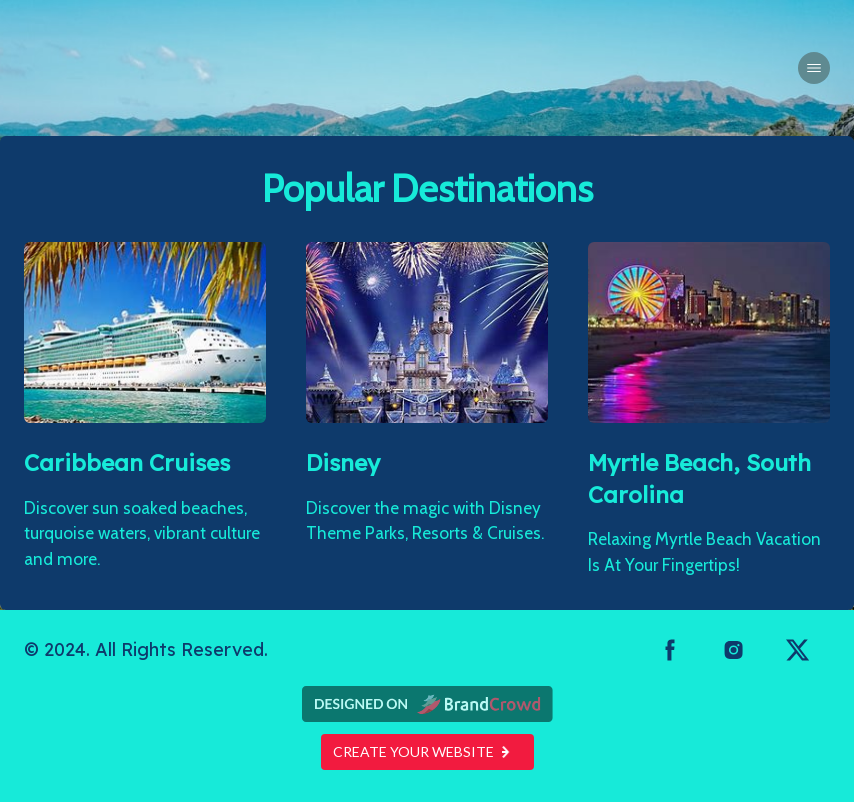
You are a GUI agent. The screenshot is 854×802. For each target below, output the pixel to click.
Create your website (427, 751)
